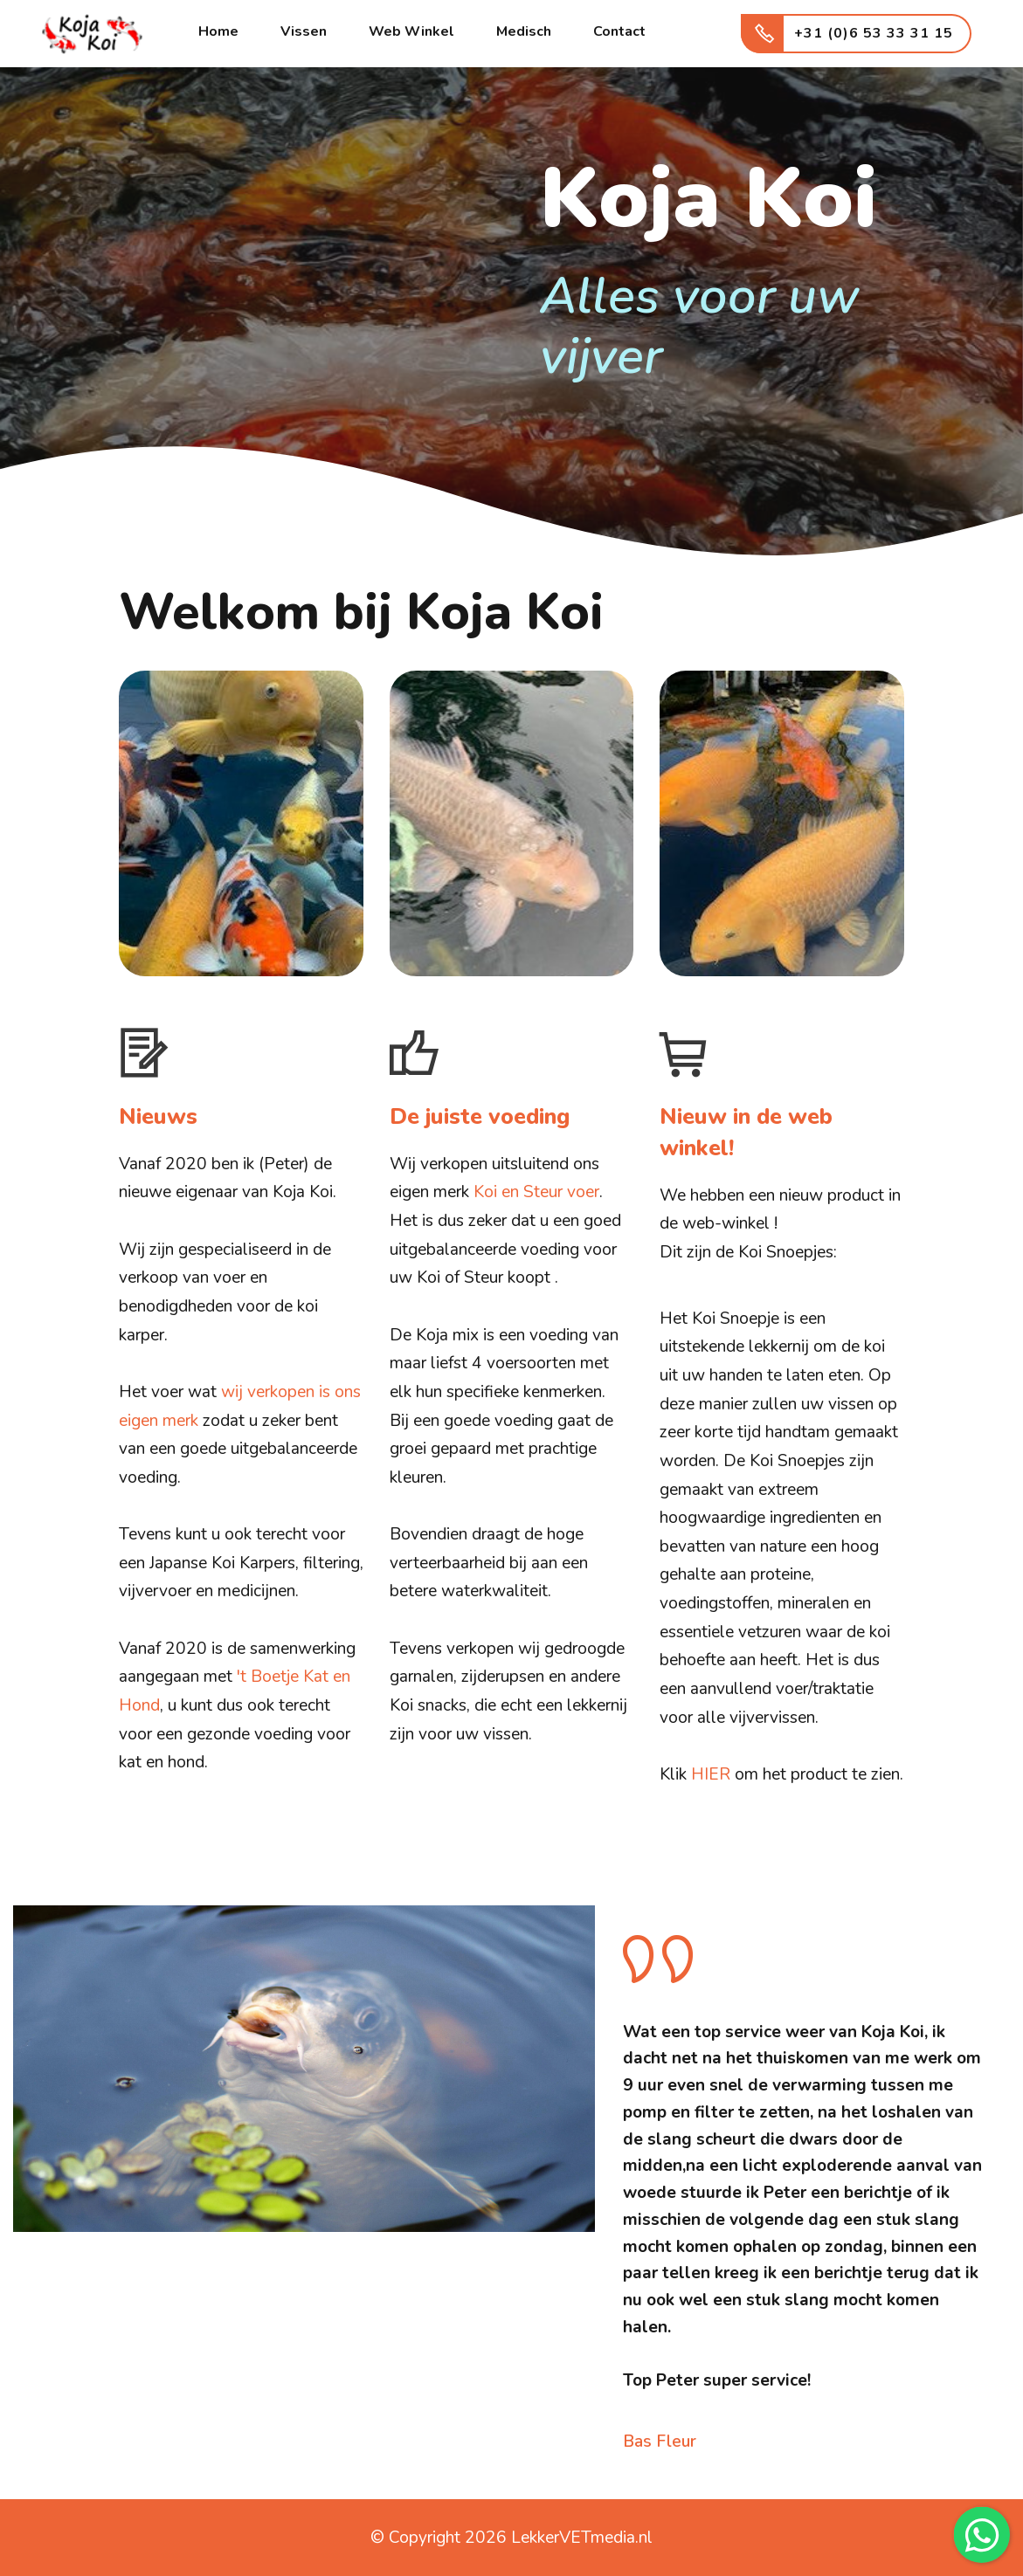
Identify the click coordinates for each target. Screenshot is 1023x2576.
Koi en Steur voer (536, 1192)
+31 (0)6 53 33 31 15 (856, 34)
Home (218, 31)
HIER (710, 1774)
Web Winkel (411, 31)
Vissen (303, 31)
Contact (619, 31)
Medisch (523, 31)
